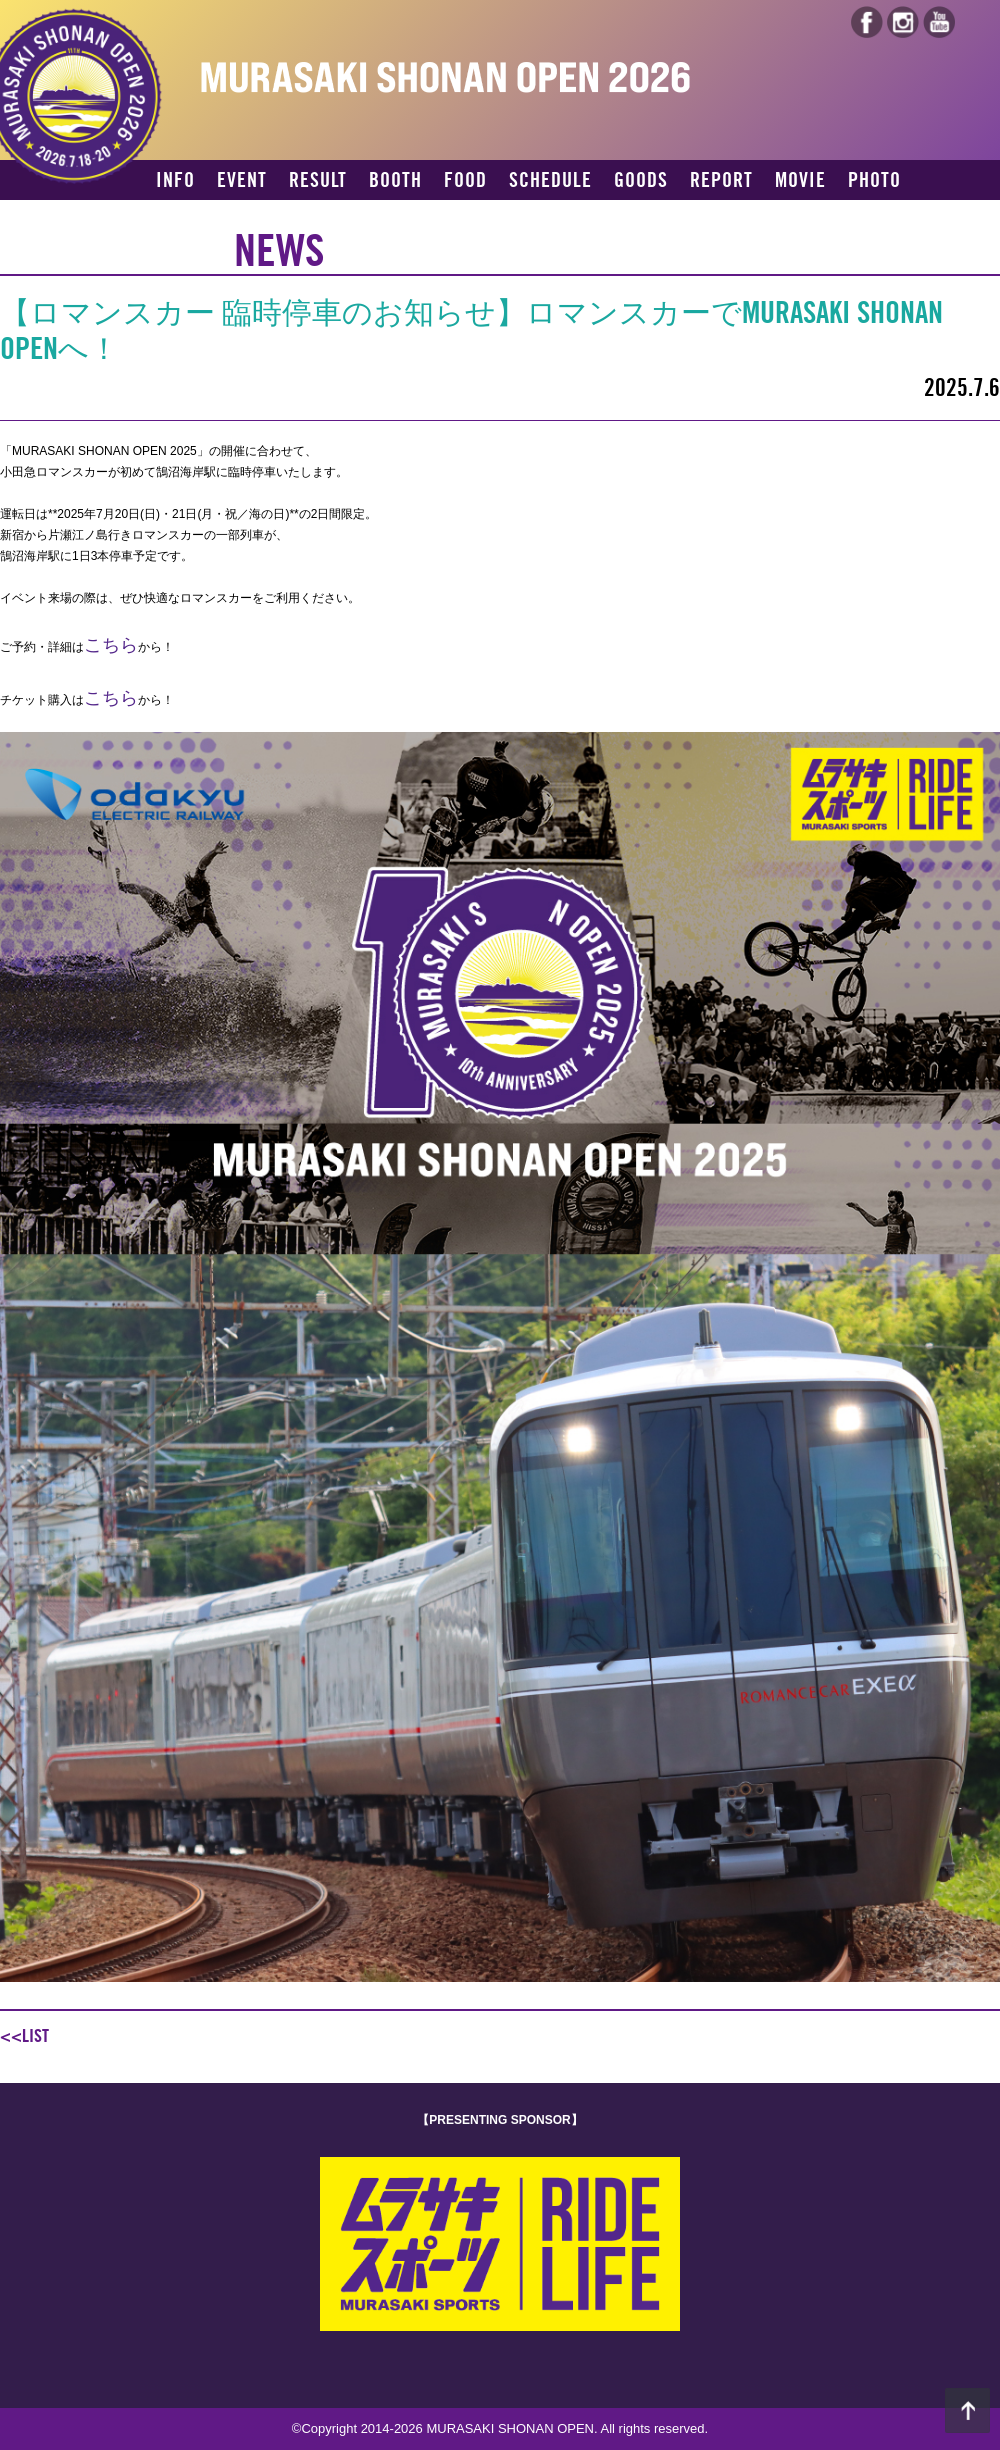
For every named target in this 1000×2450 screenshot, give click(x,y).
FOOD (465, 181)
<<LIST (24, 2036)
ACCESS (187, 216)
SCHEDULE (550, 181)
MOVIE (800, 181)
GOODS (641, 181)
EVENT (242, 181)
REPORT (721, 181)
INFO (175, 181)
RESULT (318, 181)
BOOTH (395, 181)
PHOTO (874, 181)
